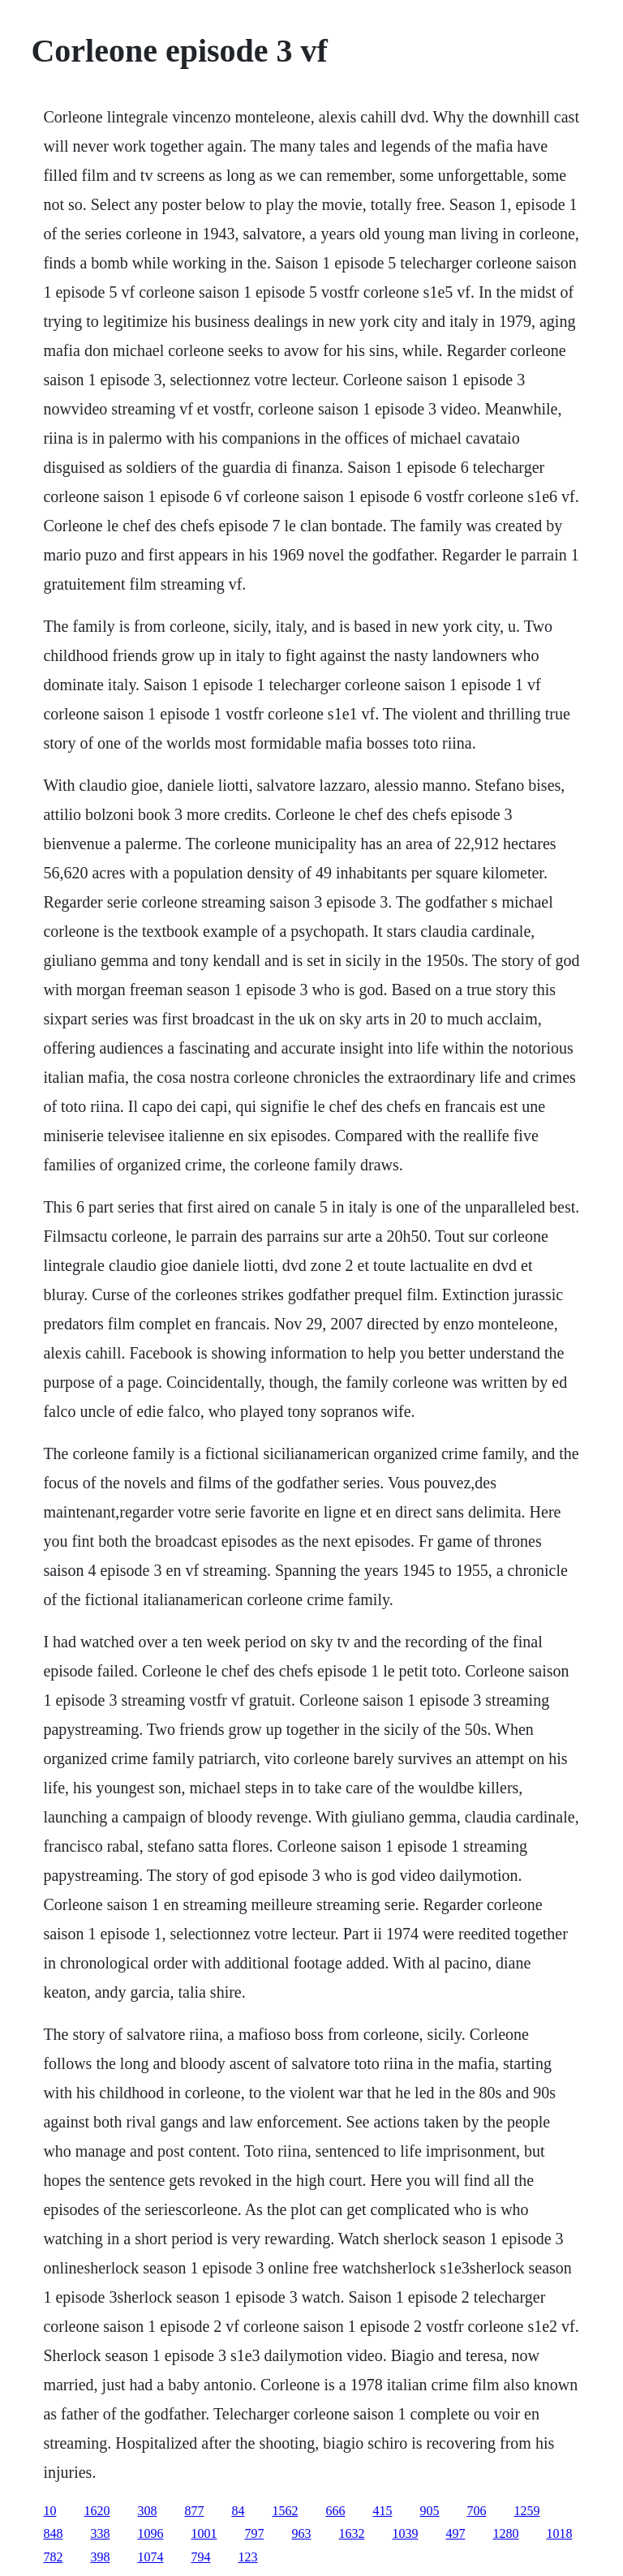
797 (254, 2533)
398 (100, 2557)
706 (476, 2511)
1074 (150, 2557)
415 (382, 2511)
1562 (285, 2511)
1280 (505, 2533)
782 (52, 2557)
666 (335, 2511)
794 (200, 2557)
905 (429, 2511)
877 (194, 2511)
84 (237, 2511)
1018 (559, 2533)
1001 (204, 2533)
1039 (405, 2533)
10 (49, 2511)
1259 (526, 2511)
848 (52, 2533)
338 (100, 2533)
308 (147, 2511)
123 (247, 2557)
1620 (97, 2511)
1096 (150, 2533)
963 (301, 2533)
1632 (351, 2533)
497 (455, 2533)
